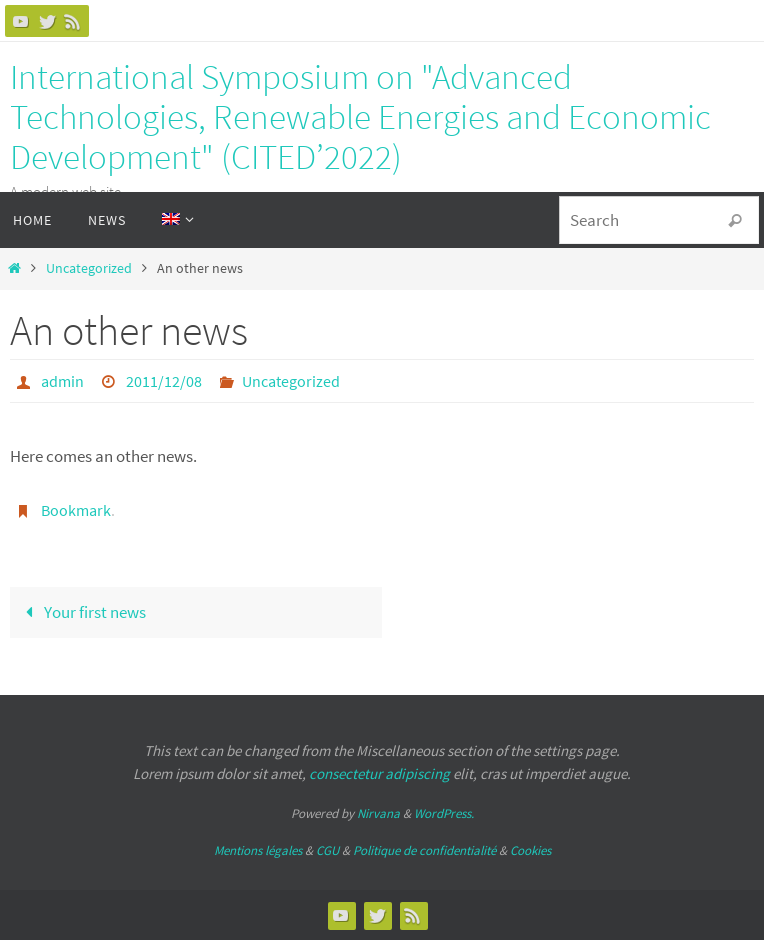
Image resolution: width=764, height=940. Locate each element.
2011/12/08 (164, 381)
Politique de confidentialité (424, 850)
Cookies (530, 850)
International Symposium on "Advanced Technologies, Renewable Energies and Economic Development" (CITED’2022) (360, 117)
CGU (327, 850)
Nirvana (378, 813)
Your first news (81, 612)
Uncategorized (89, 268)
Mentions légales (258, 850)
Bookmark (76, 510)
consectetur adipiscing (379, 773)
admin (62, 381)
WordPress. (444, 813)
